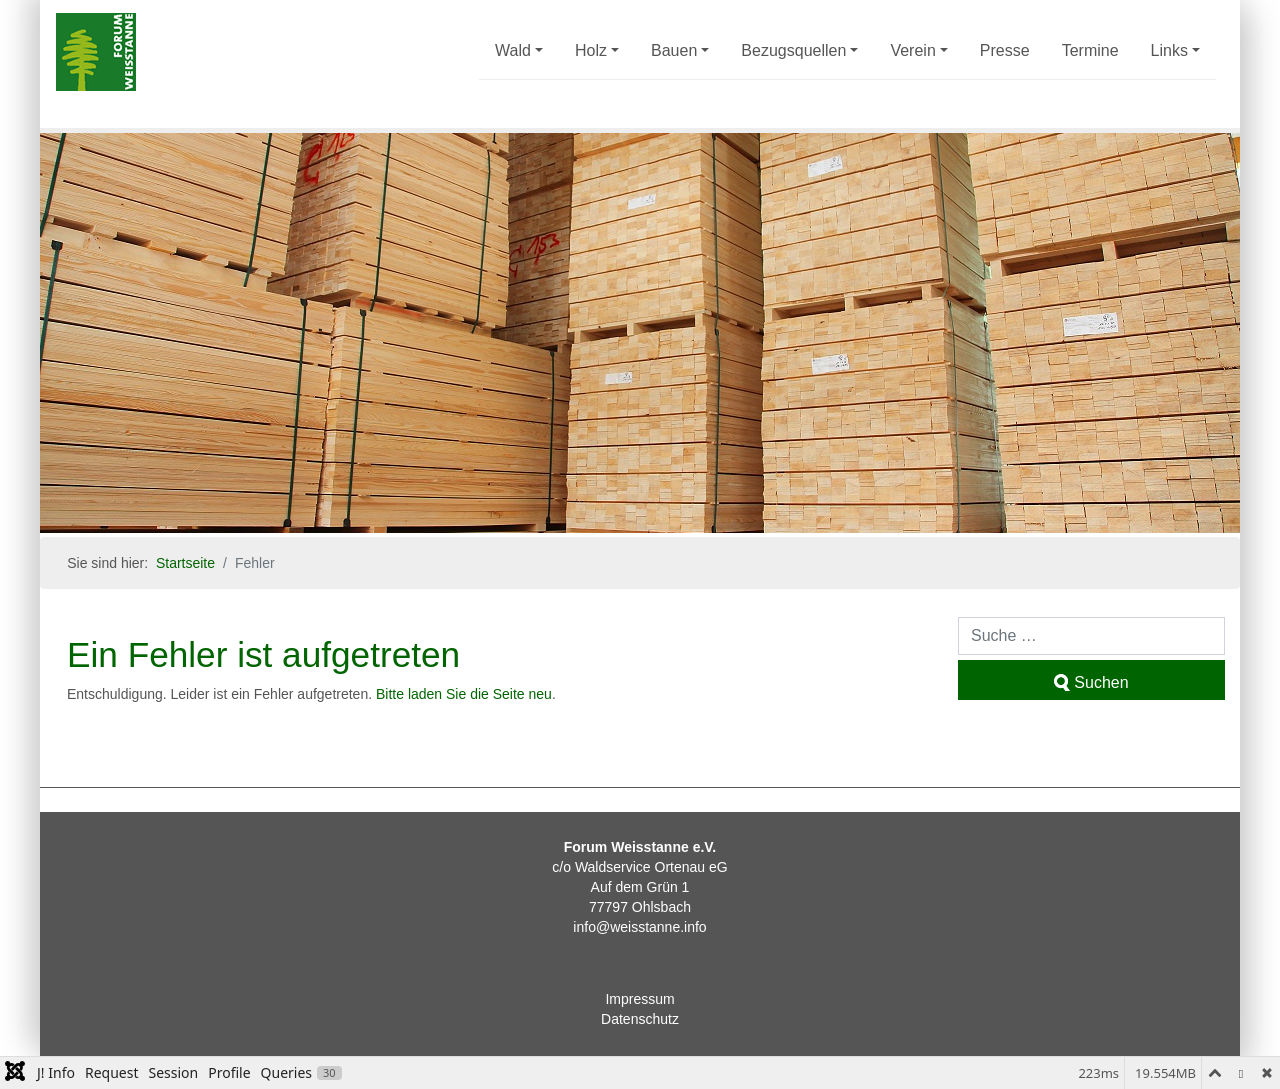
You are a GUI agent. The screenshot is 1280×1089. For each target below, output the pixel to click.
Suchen (1091, 682)
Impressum (639, 999)
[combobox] (1091, 636)
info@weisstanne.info (639, 927)
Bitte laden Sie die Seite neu (464, 694)
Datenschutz (640, 1019)
